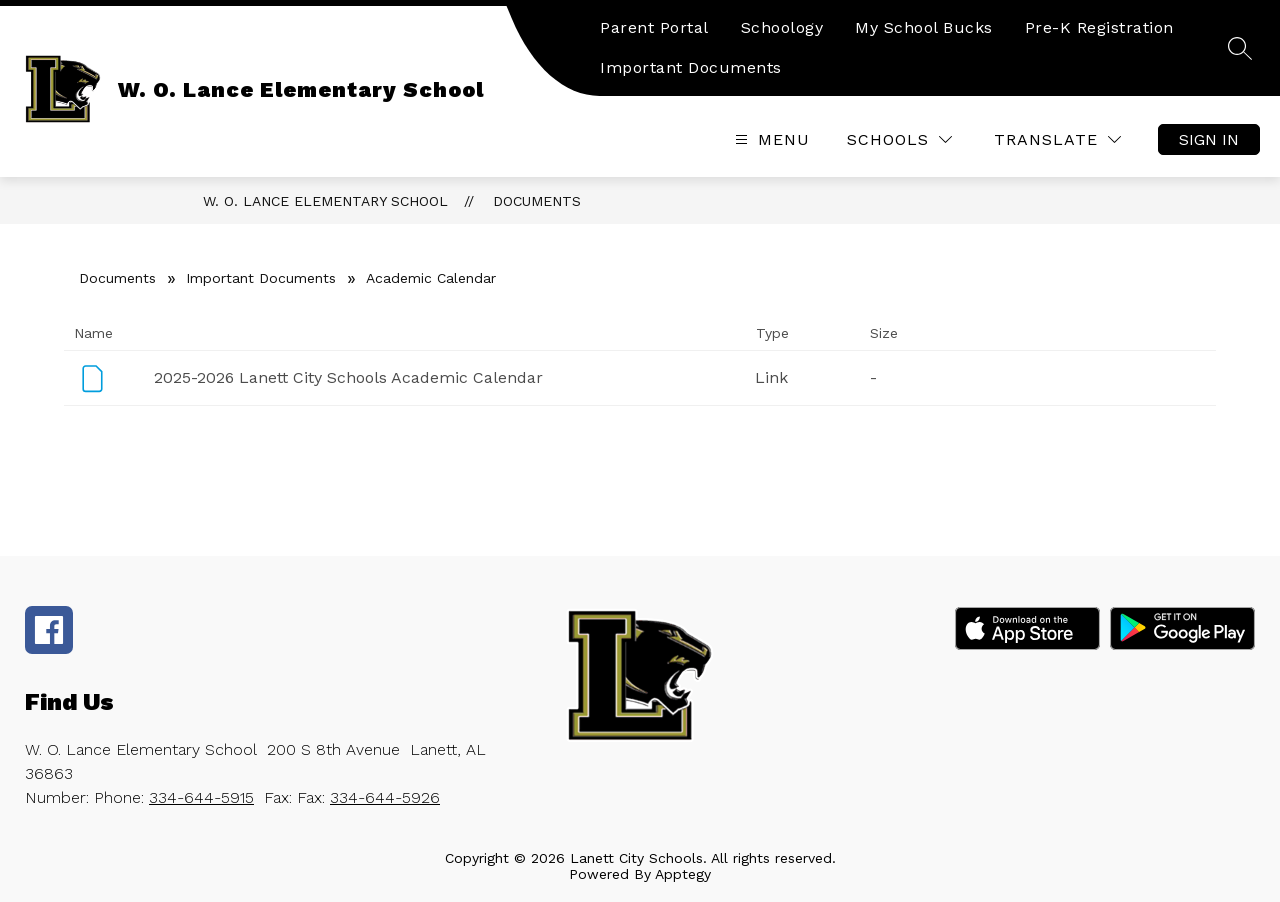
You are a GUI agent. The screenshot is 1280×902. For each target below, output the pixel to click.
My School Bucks (924, 27)
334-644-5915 (201, 797)
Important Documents (691, 67)
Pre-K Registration (1099, 27)
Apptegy (683, 874)
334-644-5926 (385, 797)
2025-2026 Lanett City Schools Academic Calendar (348, 377)
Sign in (1209, 139)
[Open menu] (770, 139)
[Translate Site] (1057, 139)
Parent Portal (654, 27)
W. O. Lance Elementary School (325, 201)
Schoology (782, 27)
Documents (537, 201)
